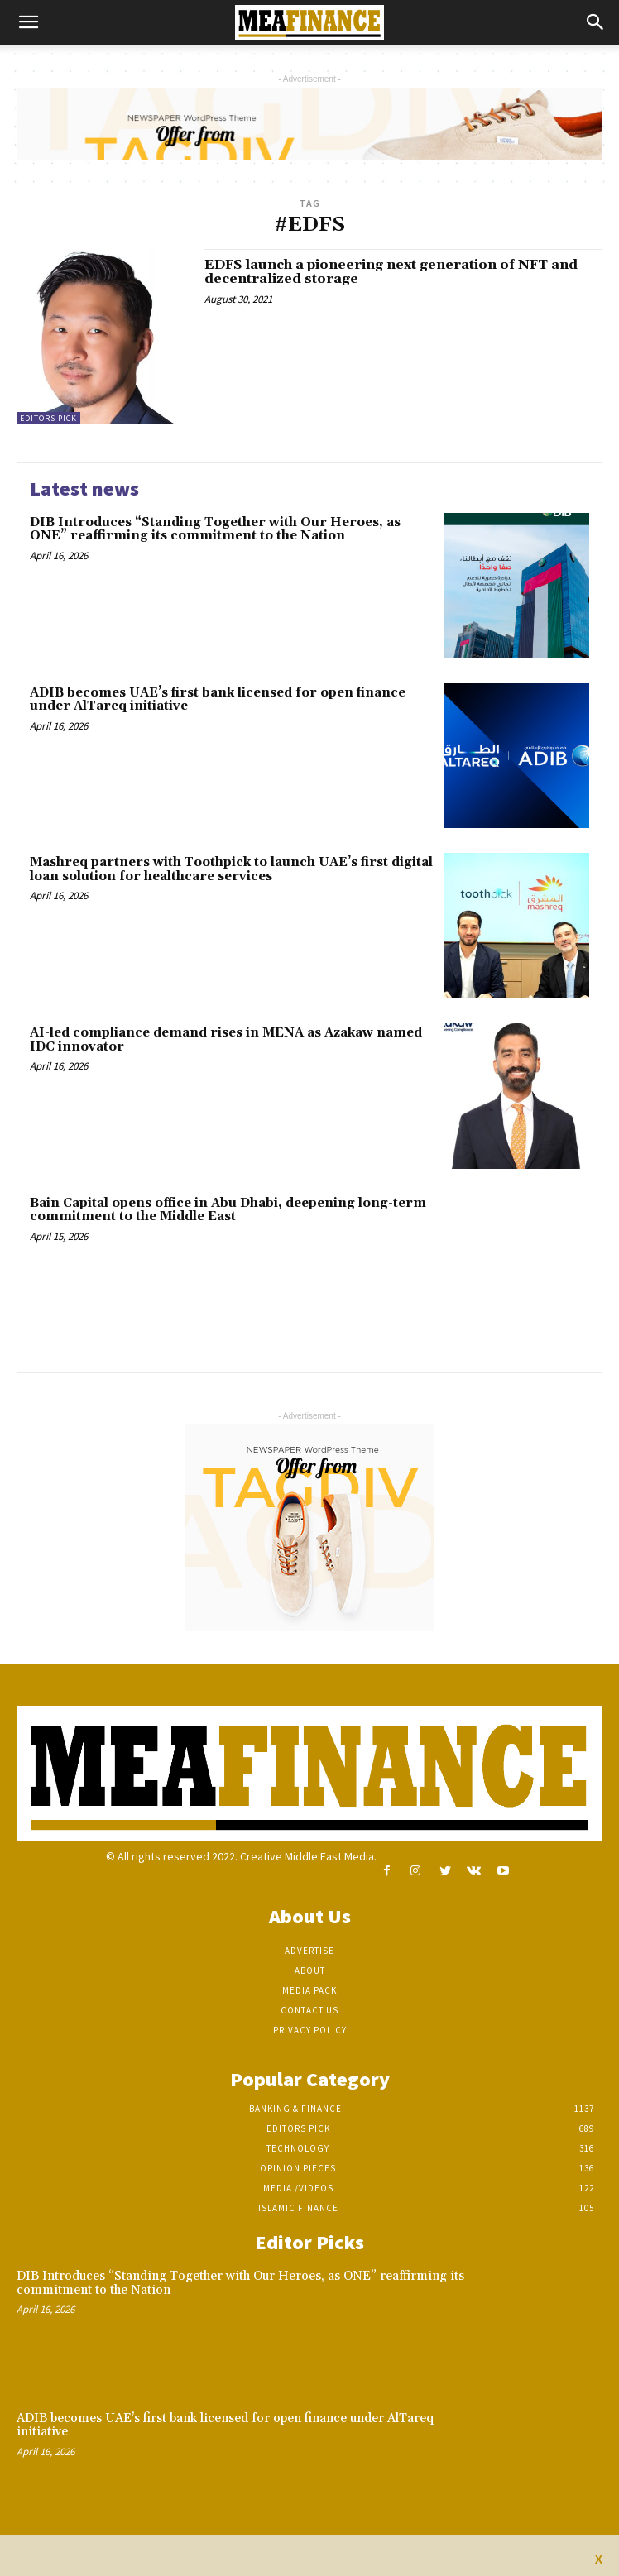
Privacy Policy (310, 2030)
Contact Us (309, 2010)
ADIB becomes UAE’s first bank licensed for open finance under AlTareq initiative (217, 700)
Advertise (309, 1950)
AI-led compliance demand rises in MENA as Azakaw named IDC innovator (226, 1040)
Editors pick (48, 418)
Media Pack (309, 1990)
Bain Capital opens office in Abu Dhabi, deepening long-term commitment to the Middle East (228, 1210)
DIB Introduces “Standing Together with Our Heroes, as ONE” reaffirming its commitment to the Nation (215, 529)
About (310, 1970)
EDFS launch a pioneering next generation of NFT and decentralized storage (391, 272)
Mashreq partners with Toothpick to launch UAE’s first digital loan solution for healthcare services (231, 869)
